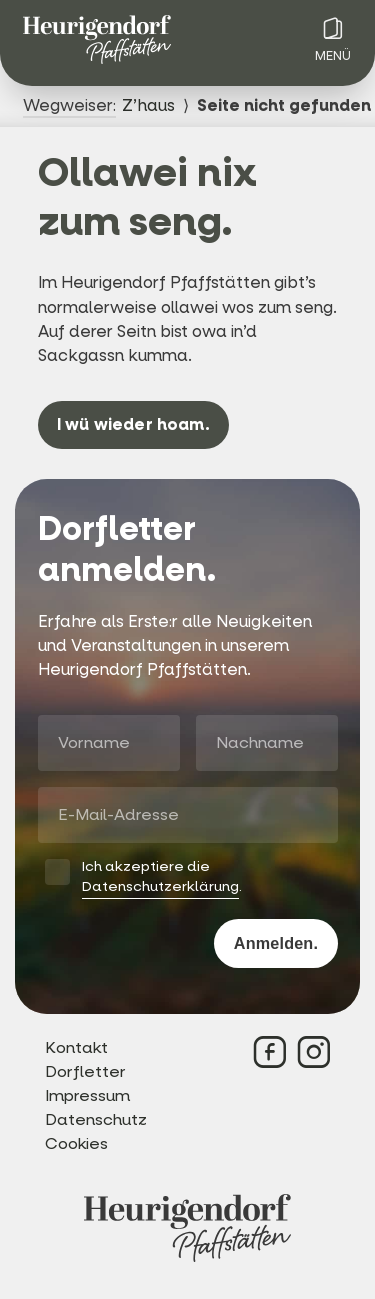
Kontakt (76, 1047)
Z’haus (148, 105)
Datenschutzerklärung (160, 886)
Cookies (76, 1143)
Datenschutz (96, 1119)
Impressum (87, 1095)
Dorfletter (85, 1071)
